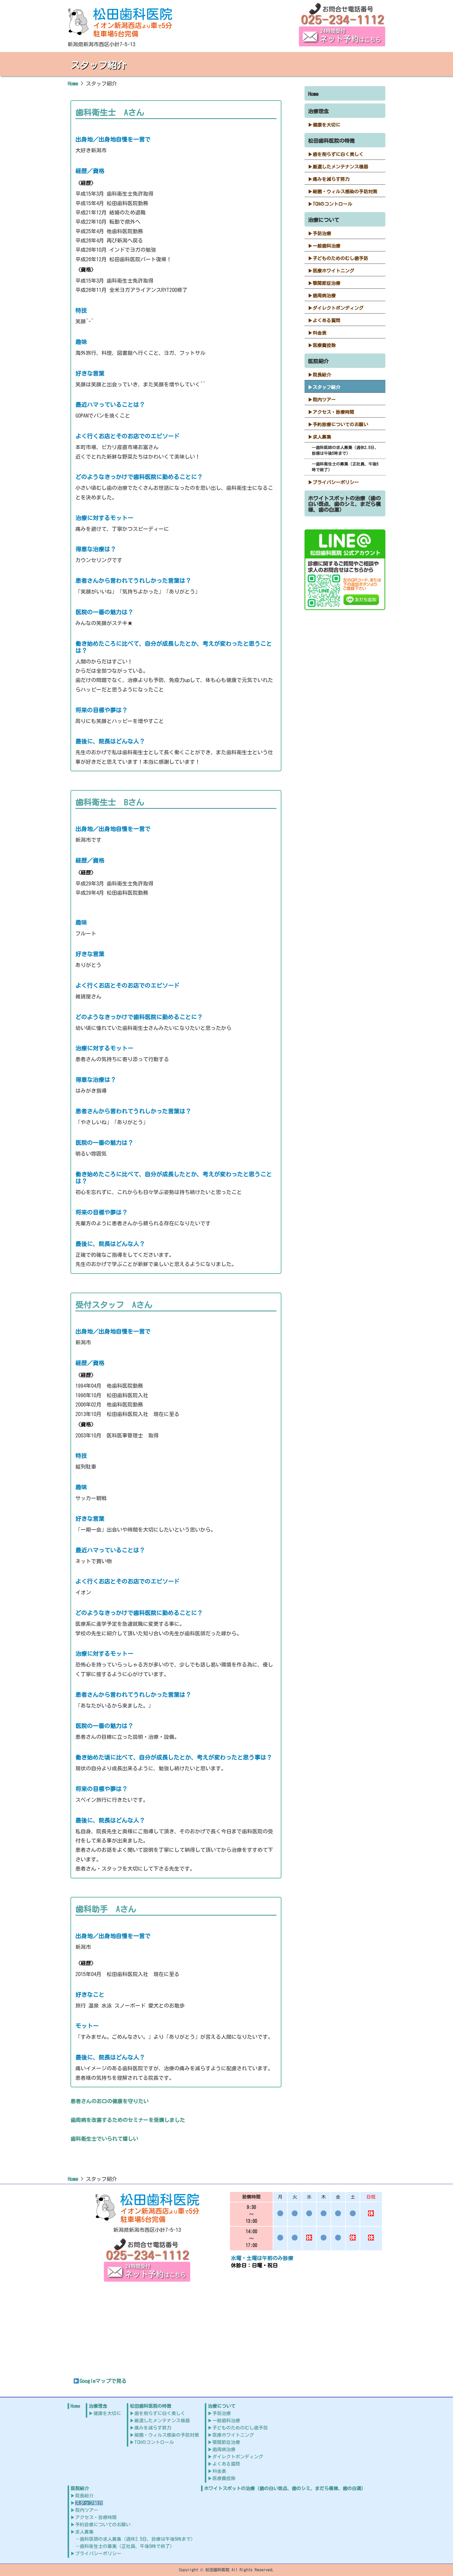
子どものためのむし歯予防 (340, 258)
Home (313, 94)
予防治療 (322, 233)
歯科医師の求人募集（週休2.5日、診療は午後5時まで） (345, 450)
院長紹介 (322, 374)
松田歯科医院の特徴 (331, 140)
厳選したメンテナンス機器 (340, 166)
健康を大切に (326, 125)
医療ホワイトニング (333, 270)
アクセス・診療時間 (333, 412)
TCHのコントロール (332, 204)
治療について (323, 220)
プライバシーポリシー (336, 482)
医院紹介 (318, 361)
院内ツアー (324, 399)
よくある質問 (326, 320)
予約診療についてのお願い (340, 424)
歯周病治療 (324, 295)
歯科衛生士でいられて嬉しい (104, 2138)
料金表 (319, 333)
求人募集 (322, 437)
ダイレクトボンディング (338, 308)
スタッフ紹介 (326, 387)
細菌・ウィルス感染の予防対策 (345, 191)
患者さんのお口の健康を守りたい (109, 2101)
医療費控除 (324, 345)
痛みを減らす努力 (331, 179)
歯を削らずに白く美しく (338, 154)
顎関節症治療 (326, 283)
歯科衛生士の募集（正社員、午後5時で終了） (345, 467)
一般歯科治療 (326, 246)
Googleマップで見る (100, 2381)
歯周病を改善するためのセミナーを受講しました (127, 2120)
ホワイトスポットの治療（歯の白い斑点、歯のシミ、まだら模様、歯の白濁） (344, 504)
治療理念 (318, 111)
